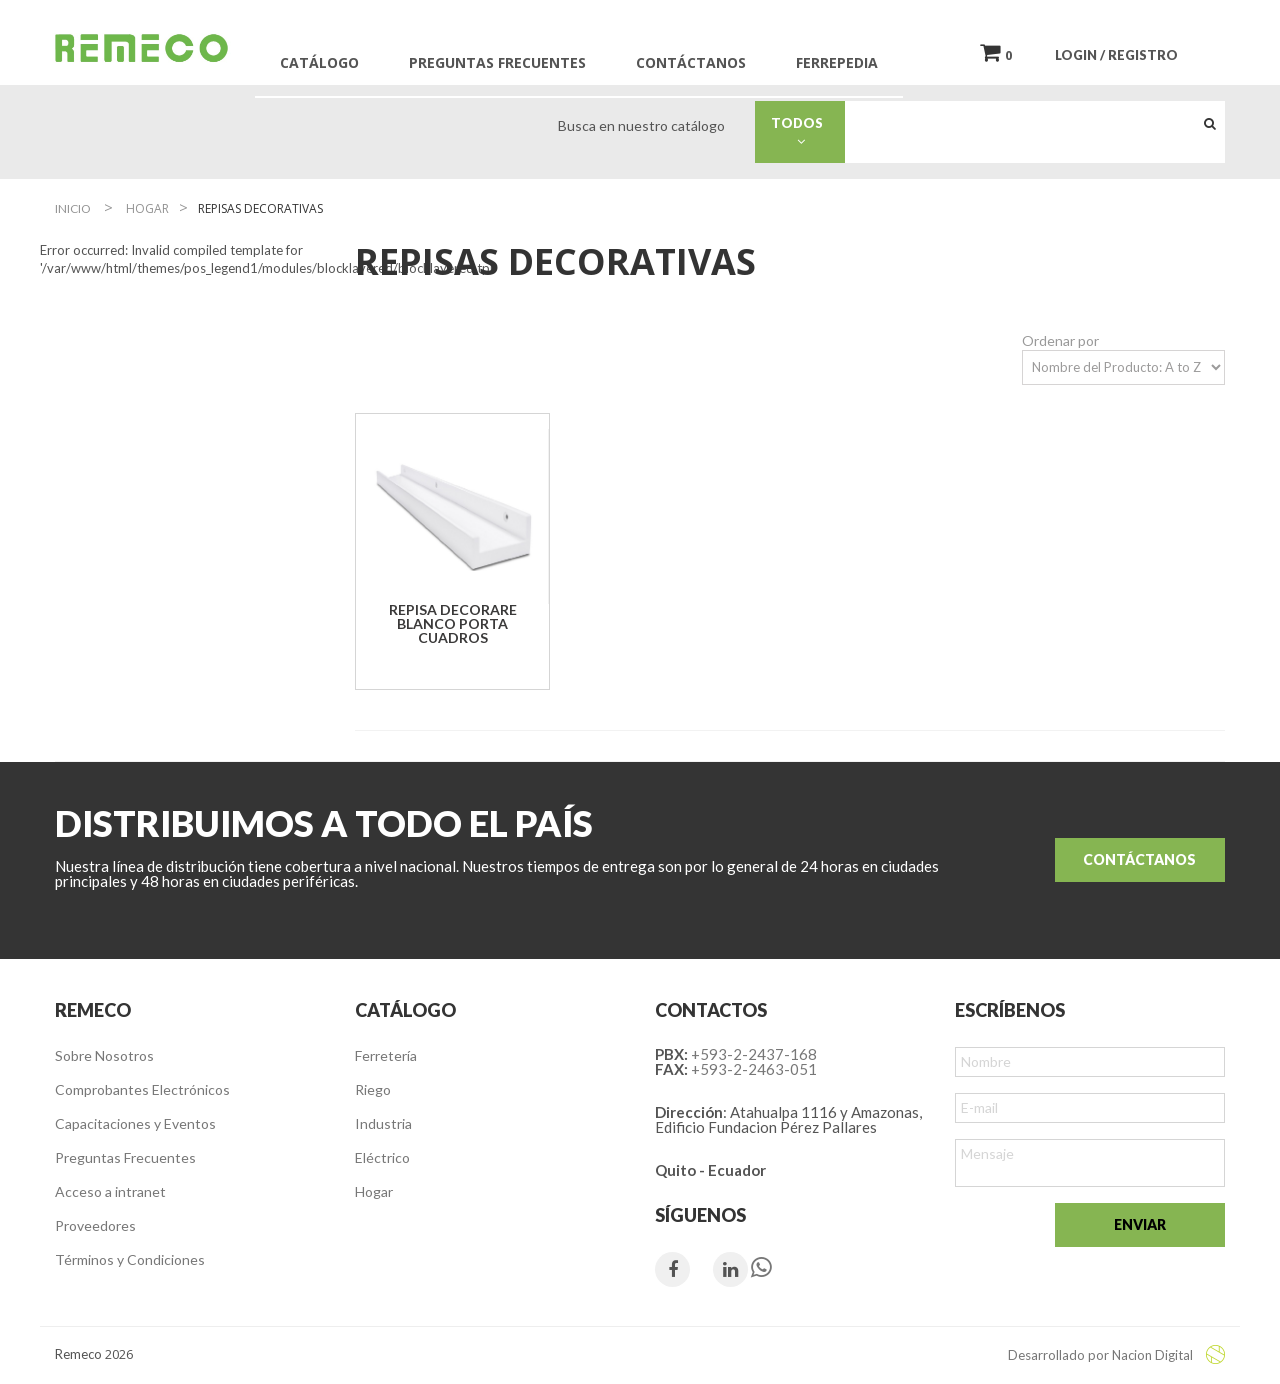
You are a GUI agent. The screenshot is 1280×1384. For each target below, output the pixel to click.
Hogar (374, 1191)
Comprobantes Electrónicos (142, 1089)
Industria (383, 1123)
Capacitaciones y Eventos (135, 1123)
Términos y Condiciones (130, 1259)
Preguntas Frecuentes (125, 1157)
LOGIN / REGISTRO (1116, 55)
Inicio (73, 208)
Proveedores (95, 1225)
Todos (801, 131)
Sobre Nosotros (104, 1055)
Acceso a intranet (110, 1191)
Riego (373, 1089)
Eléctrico (382, 1157)
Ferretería (386, 1055)
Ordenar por (1060, 340)
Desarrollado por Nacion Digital (1116, 1355)
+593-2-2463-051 (754, 1069)
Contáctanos (1139, 859)
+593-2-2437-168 (754, 1054)
